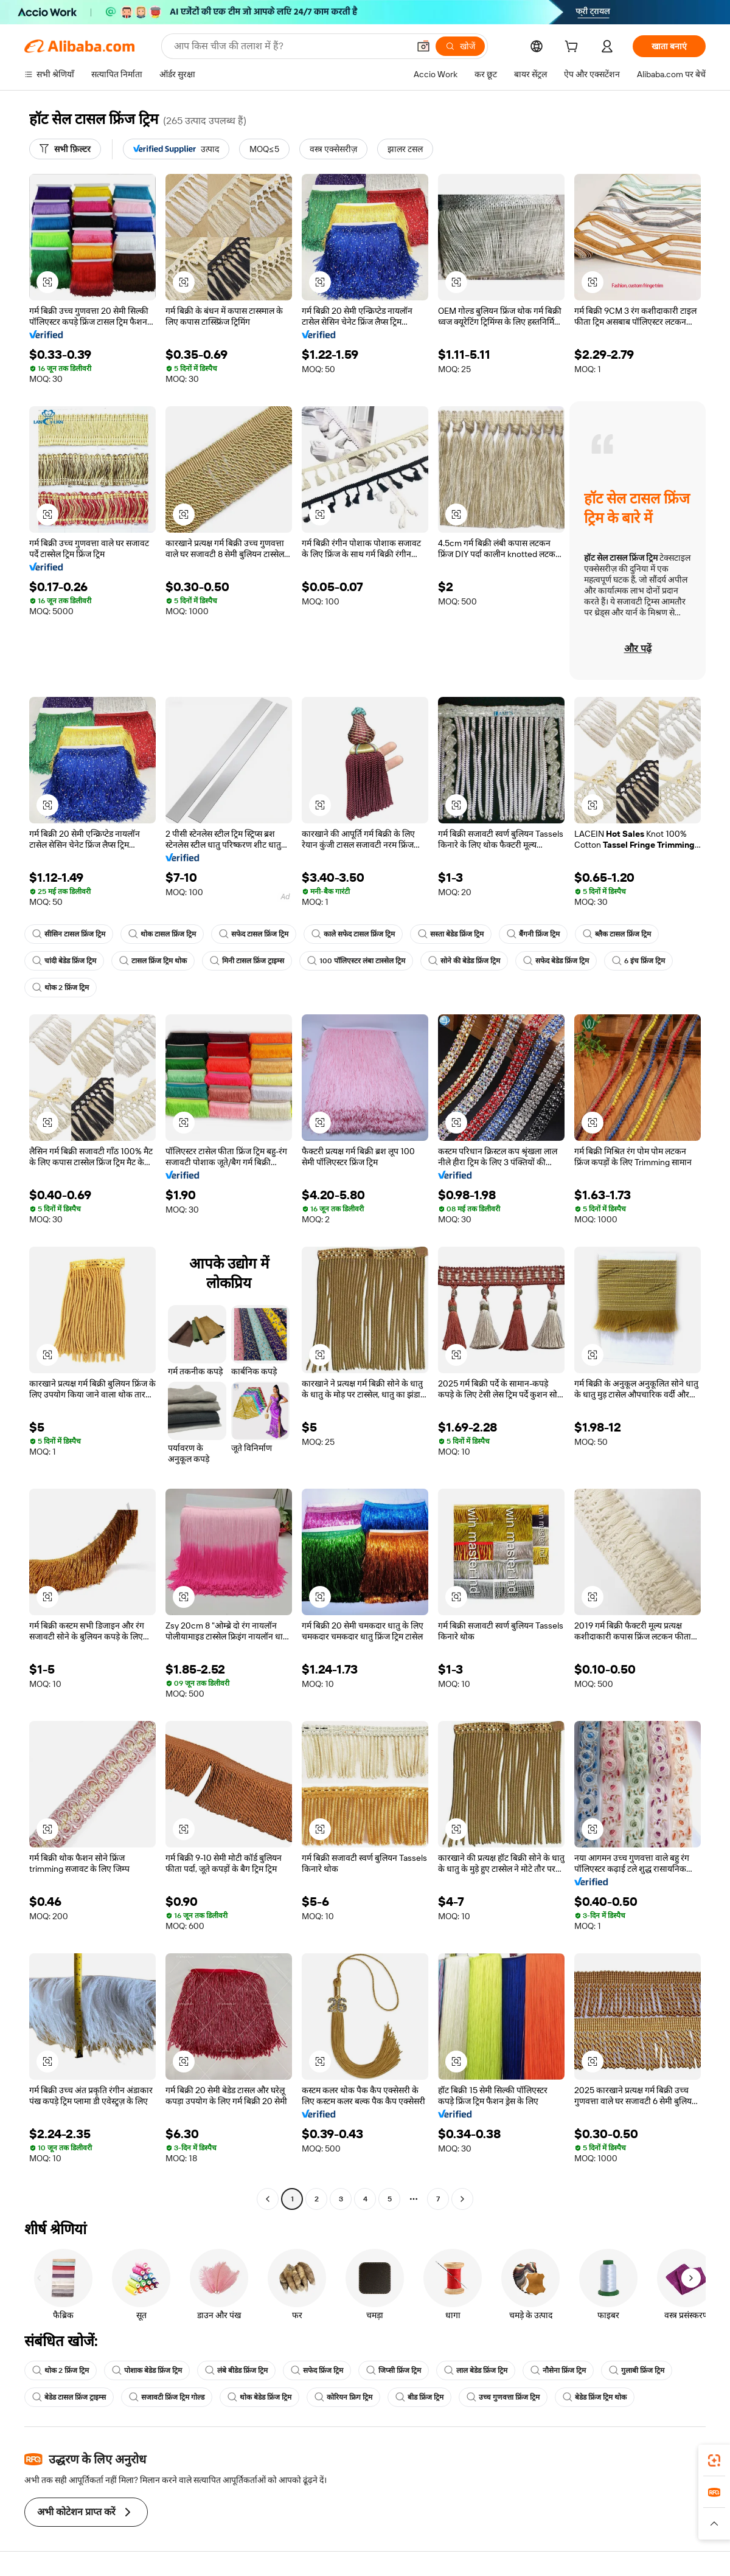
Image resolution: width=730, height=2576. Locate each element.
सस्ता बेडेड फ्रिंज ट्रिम (451, 934)
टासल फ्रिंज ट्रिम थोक (153, 961)
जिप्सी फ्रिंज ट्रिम (393, 2370)
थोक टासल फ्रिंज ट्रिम (162, 934)
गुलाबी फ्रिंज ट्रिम (636, 2370)
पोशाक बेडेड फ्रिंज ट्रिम (147, 2370)
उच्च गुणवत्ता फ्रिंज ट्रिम (503, 2397)
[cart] (574, 48)
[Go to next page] (462, 2199)
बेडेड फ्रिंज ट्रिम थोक (595, 2397)
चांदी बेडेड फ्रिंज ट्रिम (64, 961)
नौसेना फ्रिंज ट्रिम (558, 2370)
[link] (714, 2460)
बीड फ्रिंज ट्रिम (419, 2397)
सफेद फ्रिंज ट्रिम (317, 2370)
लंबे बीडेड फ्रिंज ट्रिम (236, 2370)
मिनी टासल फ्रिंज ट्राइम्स (247, 961)
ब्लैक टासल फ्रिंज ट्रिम (617, 934)
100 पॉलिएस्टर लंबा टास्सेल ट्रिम (356, 961)
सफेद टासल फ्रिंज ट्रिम (253, 934)
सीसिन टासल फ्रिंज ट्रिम (68, 934)
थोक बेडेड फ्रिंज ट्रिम (259, 2397)
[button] (423, 46)
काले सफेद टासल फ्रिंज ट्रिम (353, 934)
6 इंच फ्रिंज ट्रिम (638, 961)
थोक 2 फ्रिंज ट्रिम (60, 987)
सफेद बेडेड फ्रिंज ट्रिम (556, 961)
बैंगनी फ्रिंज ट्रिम (533, 934)
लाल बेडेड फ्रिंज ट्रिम (475, 2370)
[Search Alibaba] (290, 46)
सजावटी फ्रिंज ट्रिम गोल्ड (166, 2397)
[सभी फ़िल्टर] (65, 149)
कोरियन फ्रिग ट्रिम (343, 2397)
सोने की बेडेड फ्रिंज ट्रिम (464, 961)
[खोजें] (460, 46)
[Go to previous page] (268, 2199)
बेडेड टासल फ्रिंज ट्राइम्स (69, 2397)
